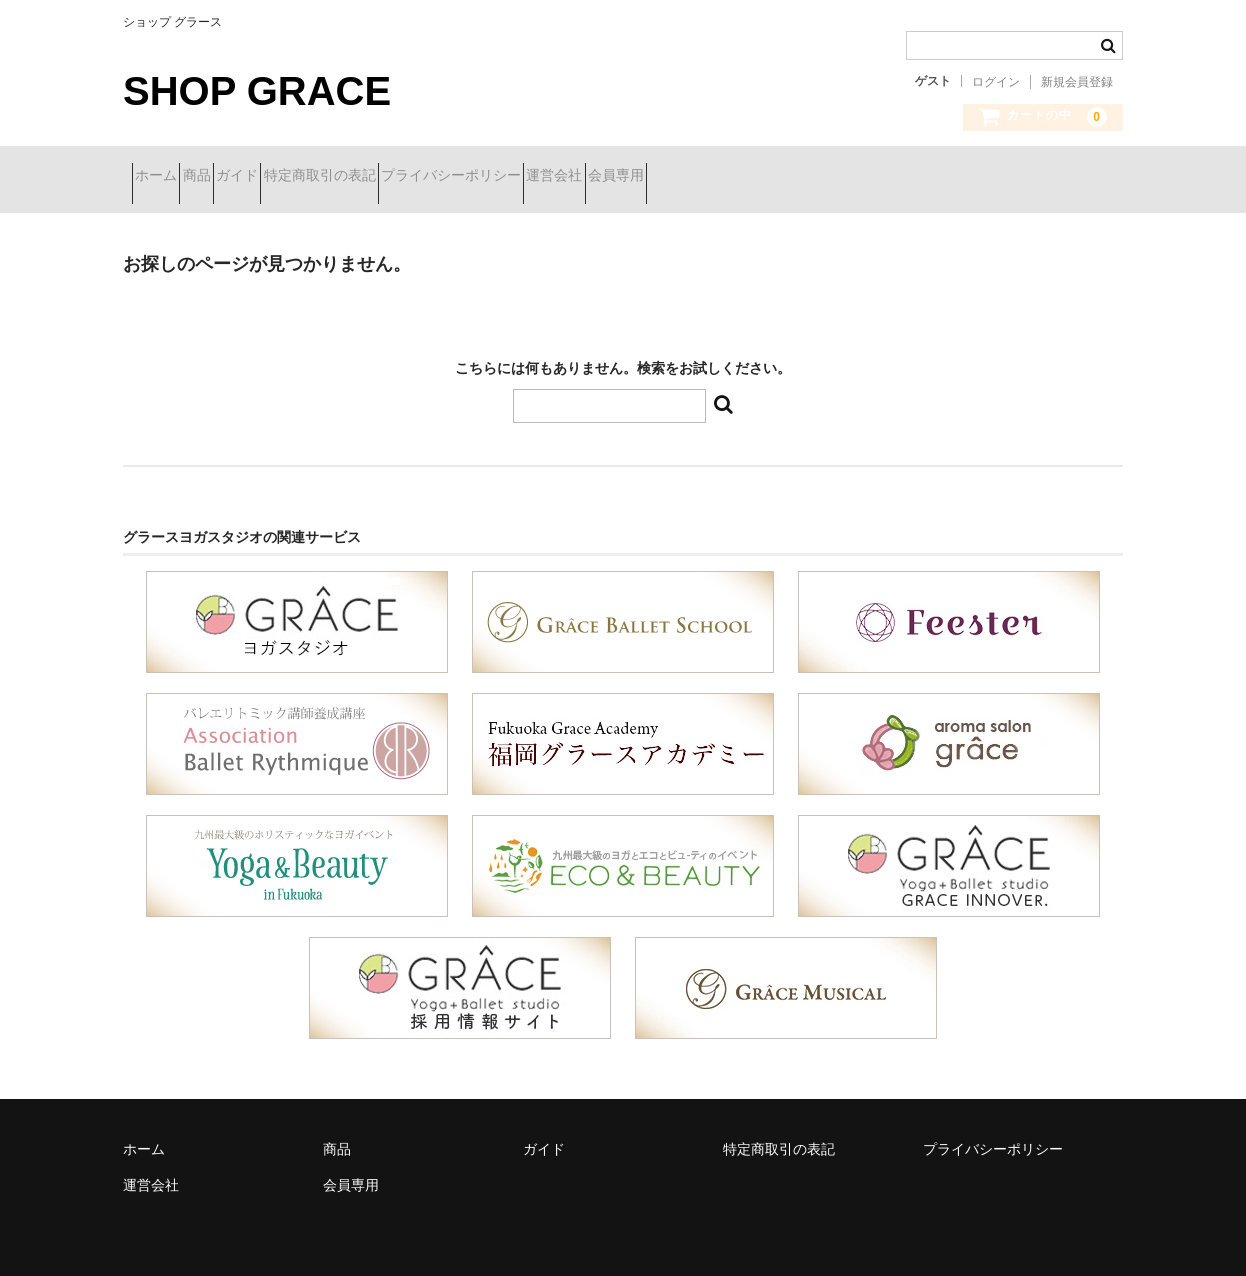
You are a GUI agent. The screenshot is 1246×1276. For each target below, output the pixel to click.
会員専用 (838, 177)
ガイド (317, 177)
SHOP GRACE (257, 91)
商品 (241, 177)
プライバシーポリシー (602, 177)
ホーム (165, 177)
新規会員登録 (1077, 82)
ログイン (996, 82)
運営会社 (741, 177)
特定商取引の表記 (435, 177)
